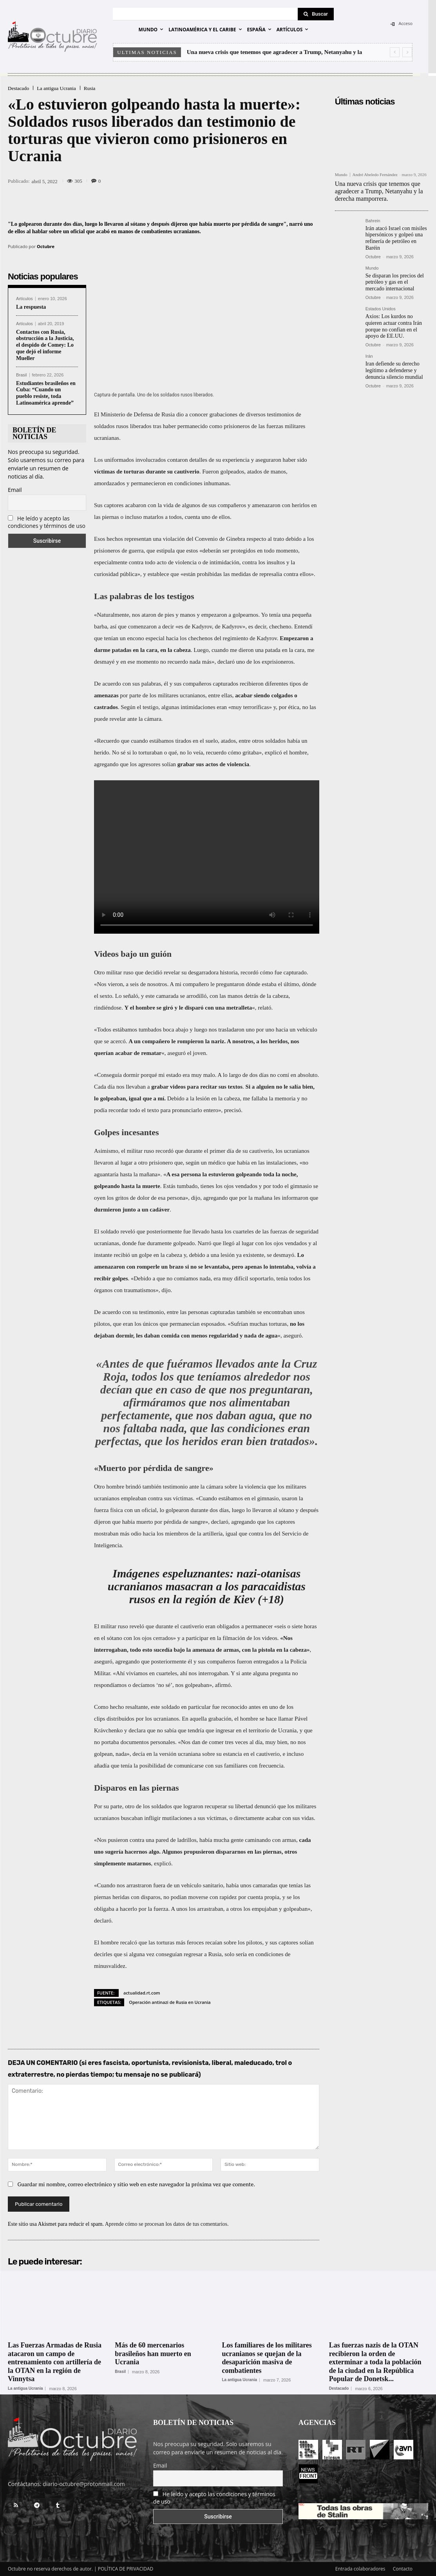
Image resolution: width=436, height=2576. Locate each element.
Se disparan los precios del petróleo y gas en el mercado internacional (394, 282)
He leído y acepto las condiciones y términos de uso (46, 522)
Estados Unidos (380, 309)
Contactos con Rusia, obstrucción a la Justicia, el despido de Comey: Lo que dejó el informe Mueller (45, 345)
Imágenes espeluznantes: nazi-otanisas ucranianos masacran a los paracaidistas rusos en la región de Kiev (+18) (207, 1586)
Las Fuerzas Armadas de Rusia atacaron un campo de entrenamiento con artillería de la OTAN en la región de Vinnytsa (54, 2362)
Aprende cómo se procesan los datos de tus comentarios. (167, 2224)
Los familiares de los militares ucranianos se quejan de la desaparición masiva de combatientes (267, 2357)
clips (99, 1719)
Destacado (18, 88)
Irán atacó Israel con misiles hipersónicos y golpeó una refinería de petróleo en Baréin (396, 238)
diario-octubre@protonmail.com (84, 2484)
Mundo (341, 175)
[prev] (395, 52)
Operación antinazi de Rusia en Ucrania (170, 2002)
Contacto (402, 2568)
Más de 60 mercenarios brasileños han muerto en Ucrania (153, 2353)
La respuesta (31, 307)
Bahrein (372, 221)
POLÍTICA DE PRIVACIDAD (126, 2568)
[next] (407, 52)
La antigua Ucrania (56, 88)
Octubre (45, 246)
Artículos (24, 299)
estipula (166, 550)
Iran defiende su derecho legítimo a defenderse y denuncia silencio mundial (394, 370)
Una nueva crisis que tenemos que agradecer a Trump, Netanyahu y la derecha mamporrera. (379, 191)
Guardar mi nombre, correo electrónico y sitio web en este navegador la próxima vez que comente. (136, 2184)
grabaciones (224, 414)
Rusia (90, 88)
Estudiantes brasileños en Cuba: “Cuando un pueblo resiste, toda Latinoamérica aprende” (46, 393)
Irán (369, 356)
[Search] (316, 14)
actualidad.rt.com (141, 1993)
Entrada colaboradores (360, 2568)
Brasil (21, 375)
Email (15, 489)
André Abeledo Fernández (375, 174)
